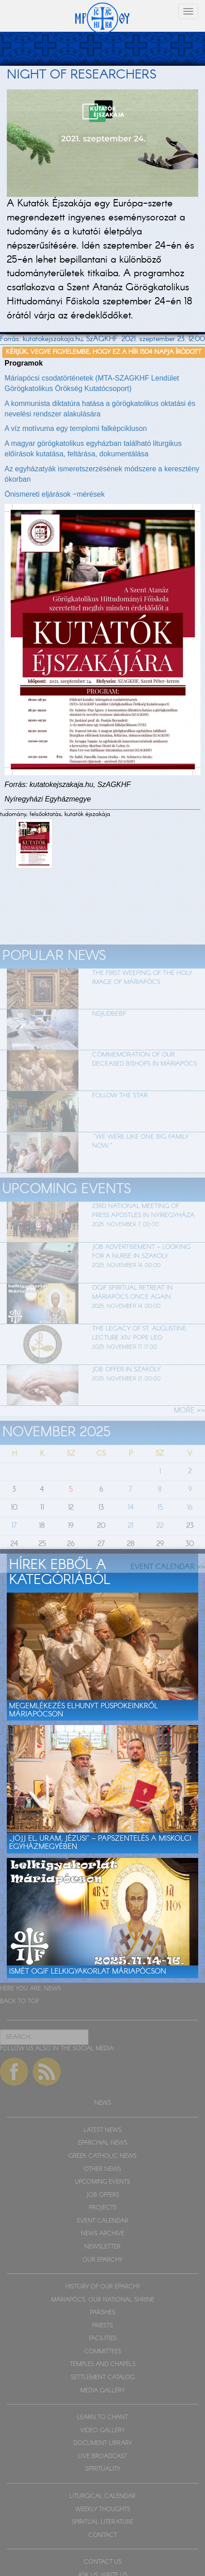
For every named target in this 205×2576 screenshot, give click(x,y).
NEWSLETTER (102, 2247)
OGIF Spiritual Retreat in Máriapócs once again (132, 1309)
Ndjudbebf (109, 1030)
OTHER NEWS (102, 2169)
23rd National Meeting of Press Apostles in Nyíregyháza (143, 1227)
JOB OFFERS (102, 2195)
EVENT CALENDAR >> (168, 1583)
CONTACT (102, 2535)
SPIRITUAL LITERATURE (102, 2522)
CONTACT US (103, 2562)
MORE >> (189, 1427)
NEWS (52, 1989)
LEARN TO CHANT (102, 2417)
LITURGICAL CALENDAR (102, 2496)
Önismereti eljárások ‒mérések (55, 494)
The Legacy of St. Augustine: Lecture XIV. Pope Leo (140, 1349)
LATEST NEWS (102, 2130)
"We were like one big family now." (140, 1158)
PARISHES (102, 2312)
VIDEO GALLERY (102, 2430)
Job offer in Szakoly (126, 1385)
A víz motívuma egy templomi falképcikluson (76, 428)
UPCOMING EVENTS (102, 2182)
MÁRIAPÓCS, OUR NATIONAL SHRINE (102, 2300)
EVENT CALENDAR (102, 2221)
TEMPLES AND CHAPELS (103, 2364)
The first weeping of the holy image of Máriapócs (142, 994)
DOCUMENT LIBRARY (102, 2443)
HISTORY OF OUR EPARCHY (102, 2287)
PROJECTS (103, 2208)
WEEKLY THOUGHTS (102, 2509)
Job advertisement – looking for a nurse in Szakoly (141, 1268)
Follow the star (119, 1112)
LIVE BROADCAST (102, 2456)
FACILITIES (103, 2338)
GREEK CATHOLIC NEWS (102, 2156)
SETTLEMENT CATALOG (103, 2377)
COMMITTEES (102, 2351)
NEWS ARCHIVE (102, 2233)
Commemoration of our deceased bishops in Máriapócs (144, 1076)
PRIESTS (102, 2326)
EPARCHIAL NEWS (102, 2143)
